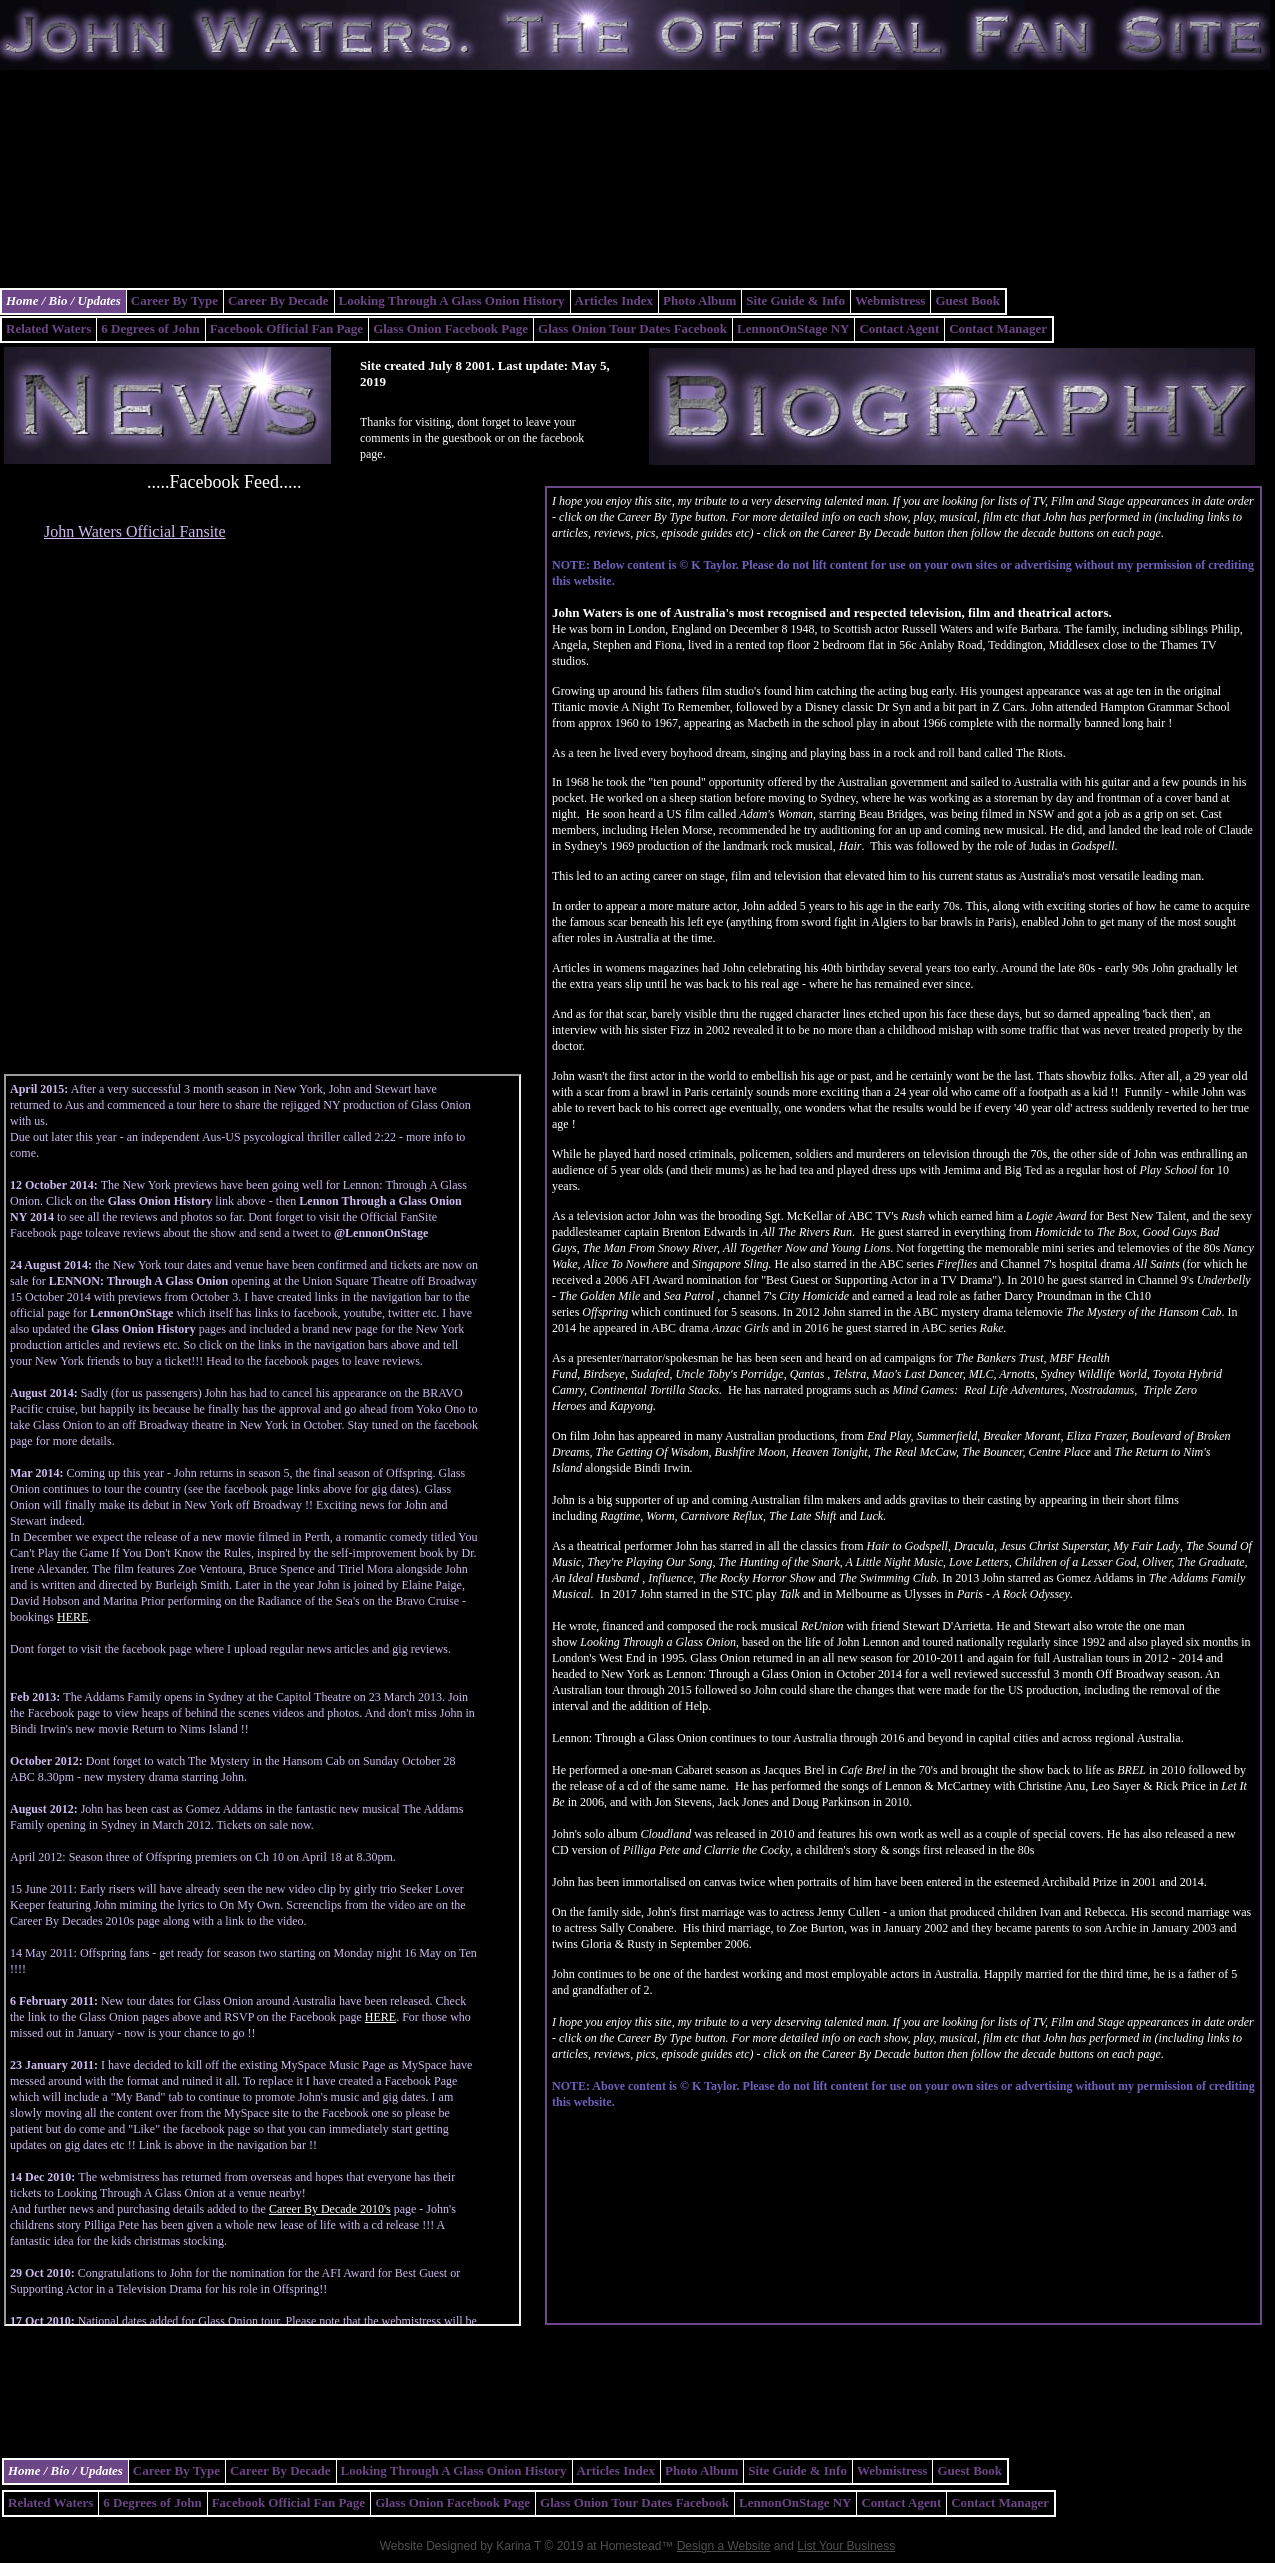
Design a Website (724, 2546)
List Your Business (846, 2546)
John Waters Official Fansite (135, 531)
